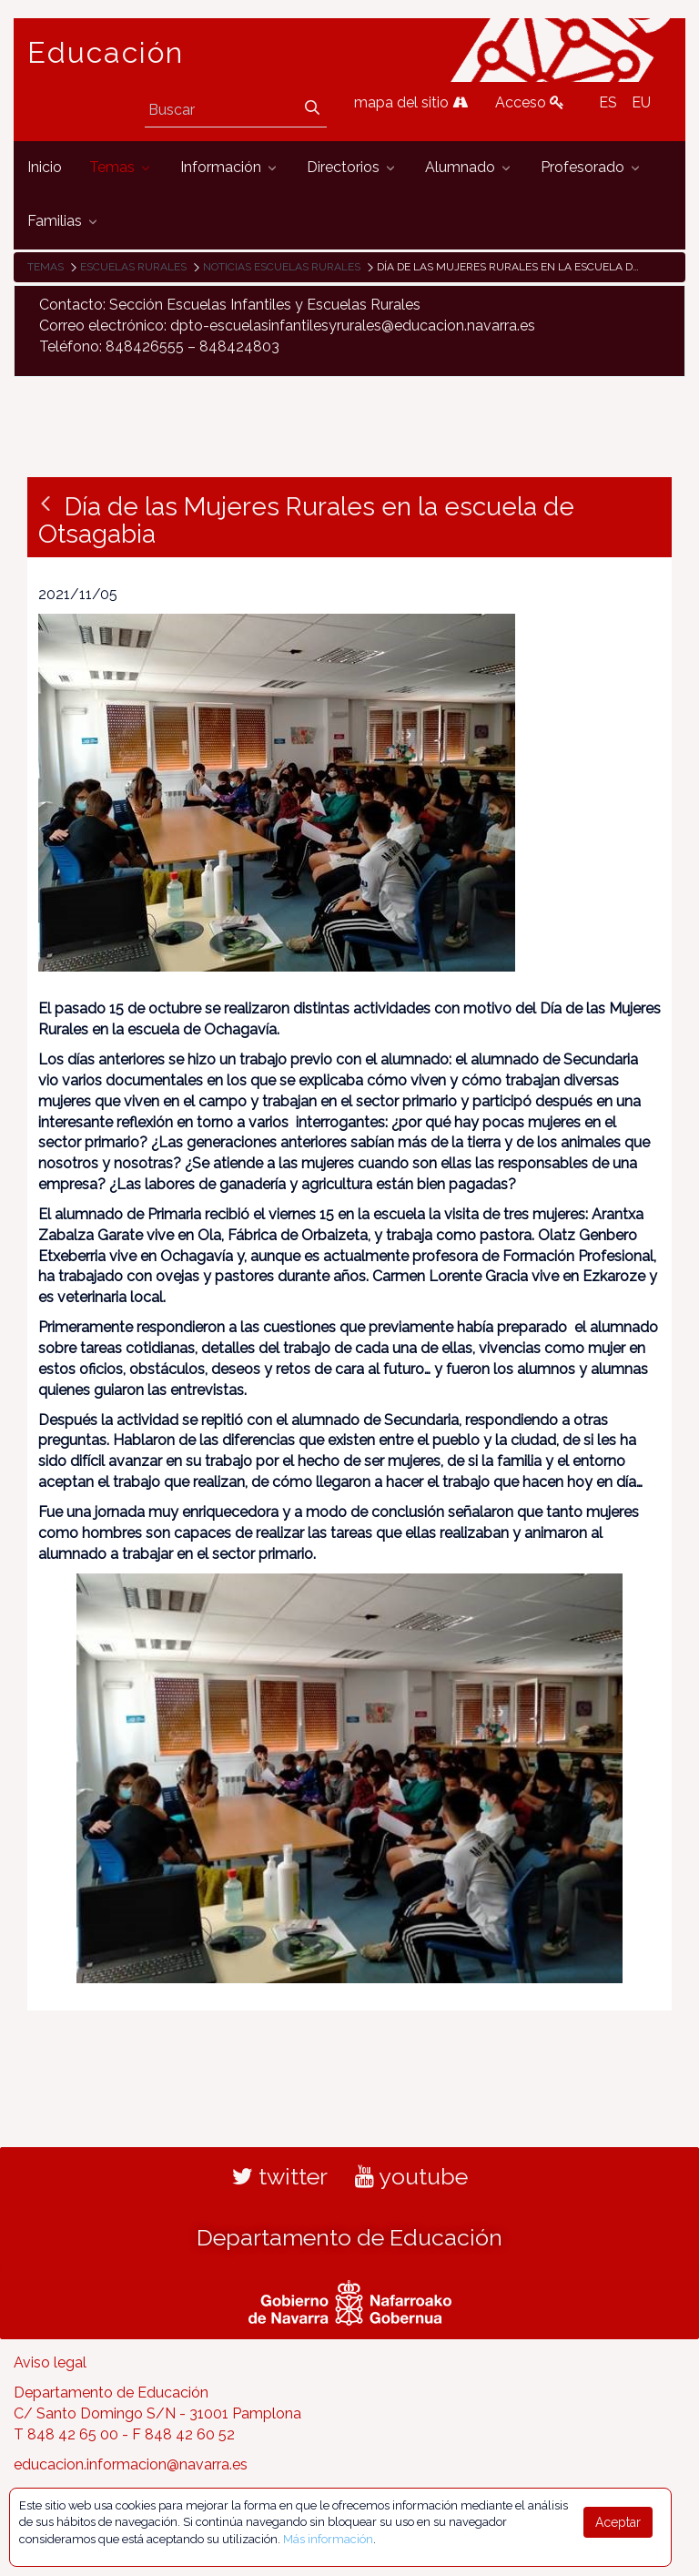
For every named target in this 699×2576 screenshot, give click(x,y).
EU (641, 102)
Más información (328, 2539)
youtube (411, 2176)
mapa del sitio (411, 102)
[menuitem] (45, 168)
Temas (45, 266)
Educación (105, 52)
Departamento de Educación (349, 2237)
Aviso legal (50, 2362)
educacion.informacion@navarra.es (131, 2464)
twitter (280, 2176)
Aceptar (618, 2522)
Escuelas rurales (133, 266)
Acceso (529, 102)
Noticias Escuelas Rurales (281, 266)
